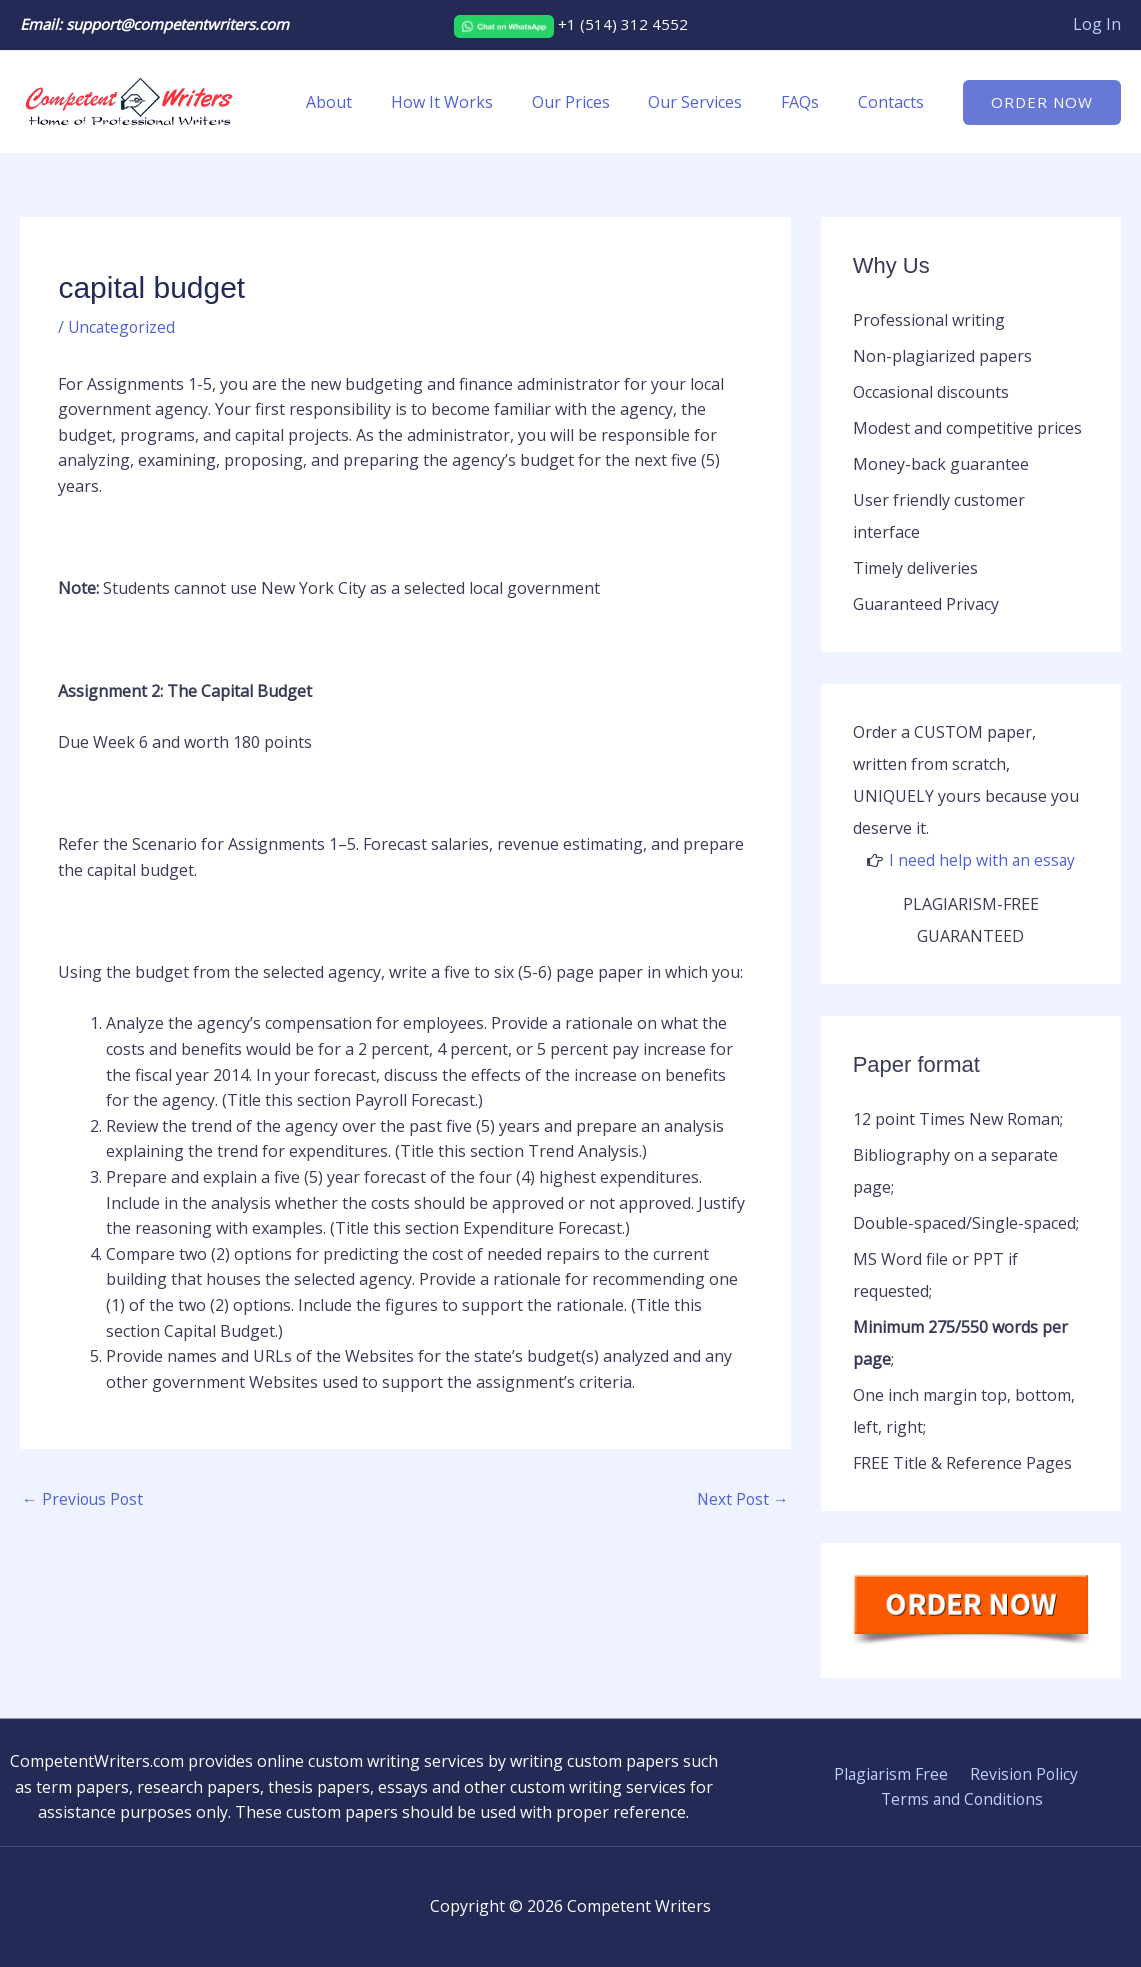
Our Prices (594, 102)
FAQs (810, 102)
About (366, 102)
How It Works (472, 102)
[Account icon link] (1097, 25)
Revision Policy (1021, 1774)
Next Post (742, 1500)
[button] (1042, 102)
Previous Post (84, 1500)
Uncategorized (123, 327)
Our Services (712, 102)
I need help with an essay (982, 860)
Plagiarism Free (892, 1774)
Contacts (894, 102)
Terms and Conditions (963, 1799)
